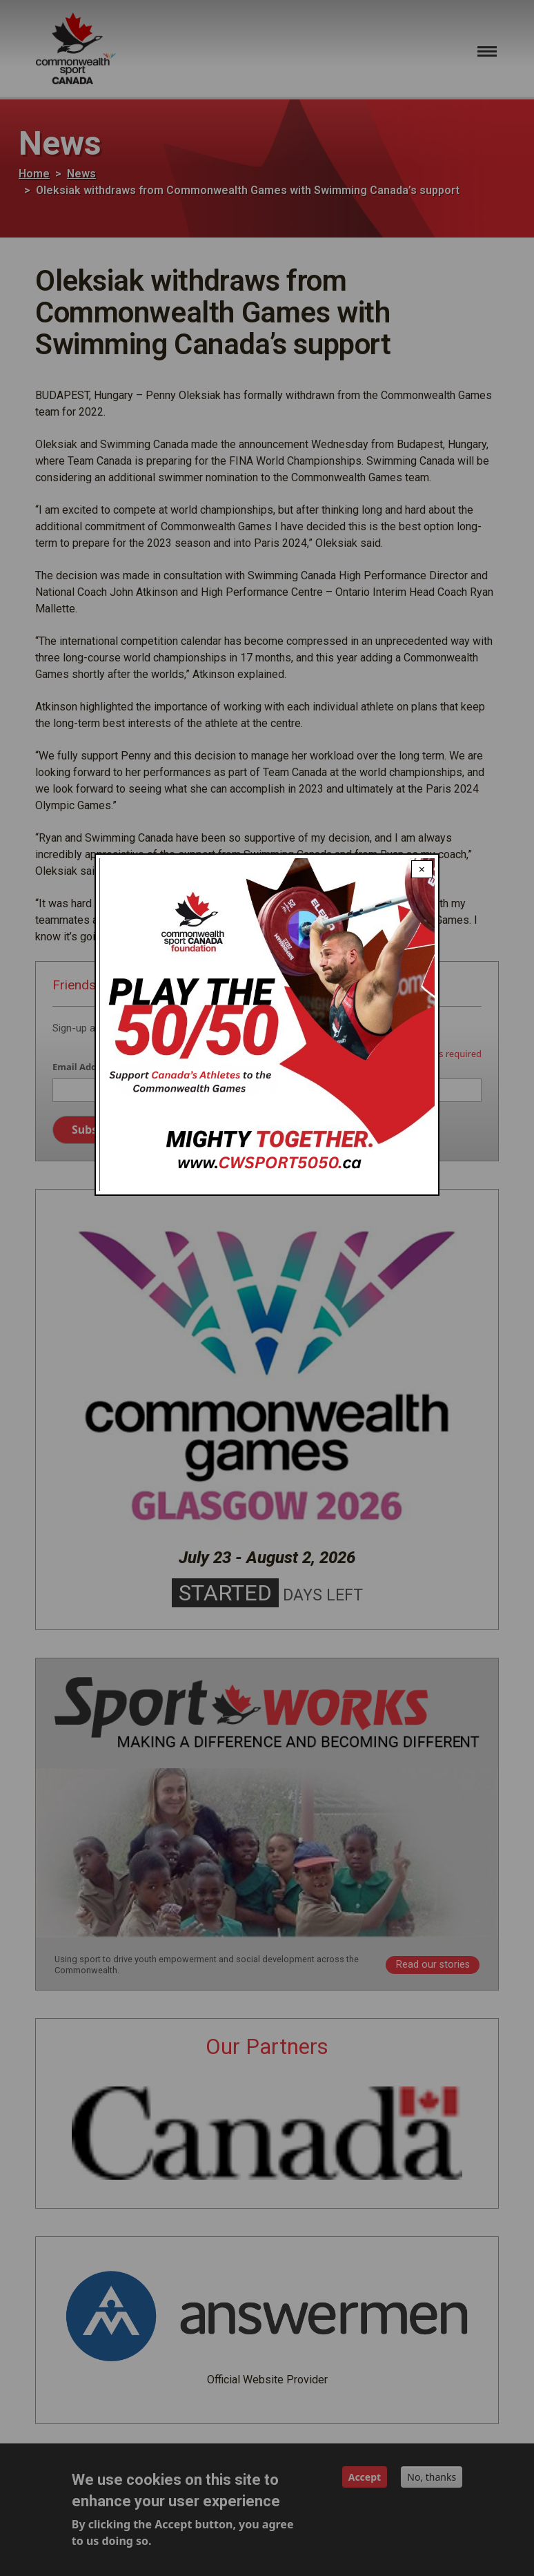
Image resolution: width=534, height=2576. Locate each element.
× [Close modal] (422, 869)
